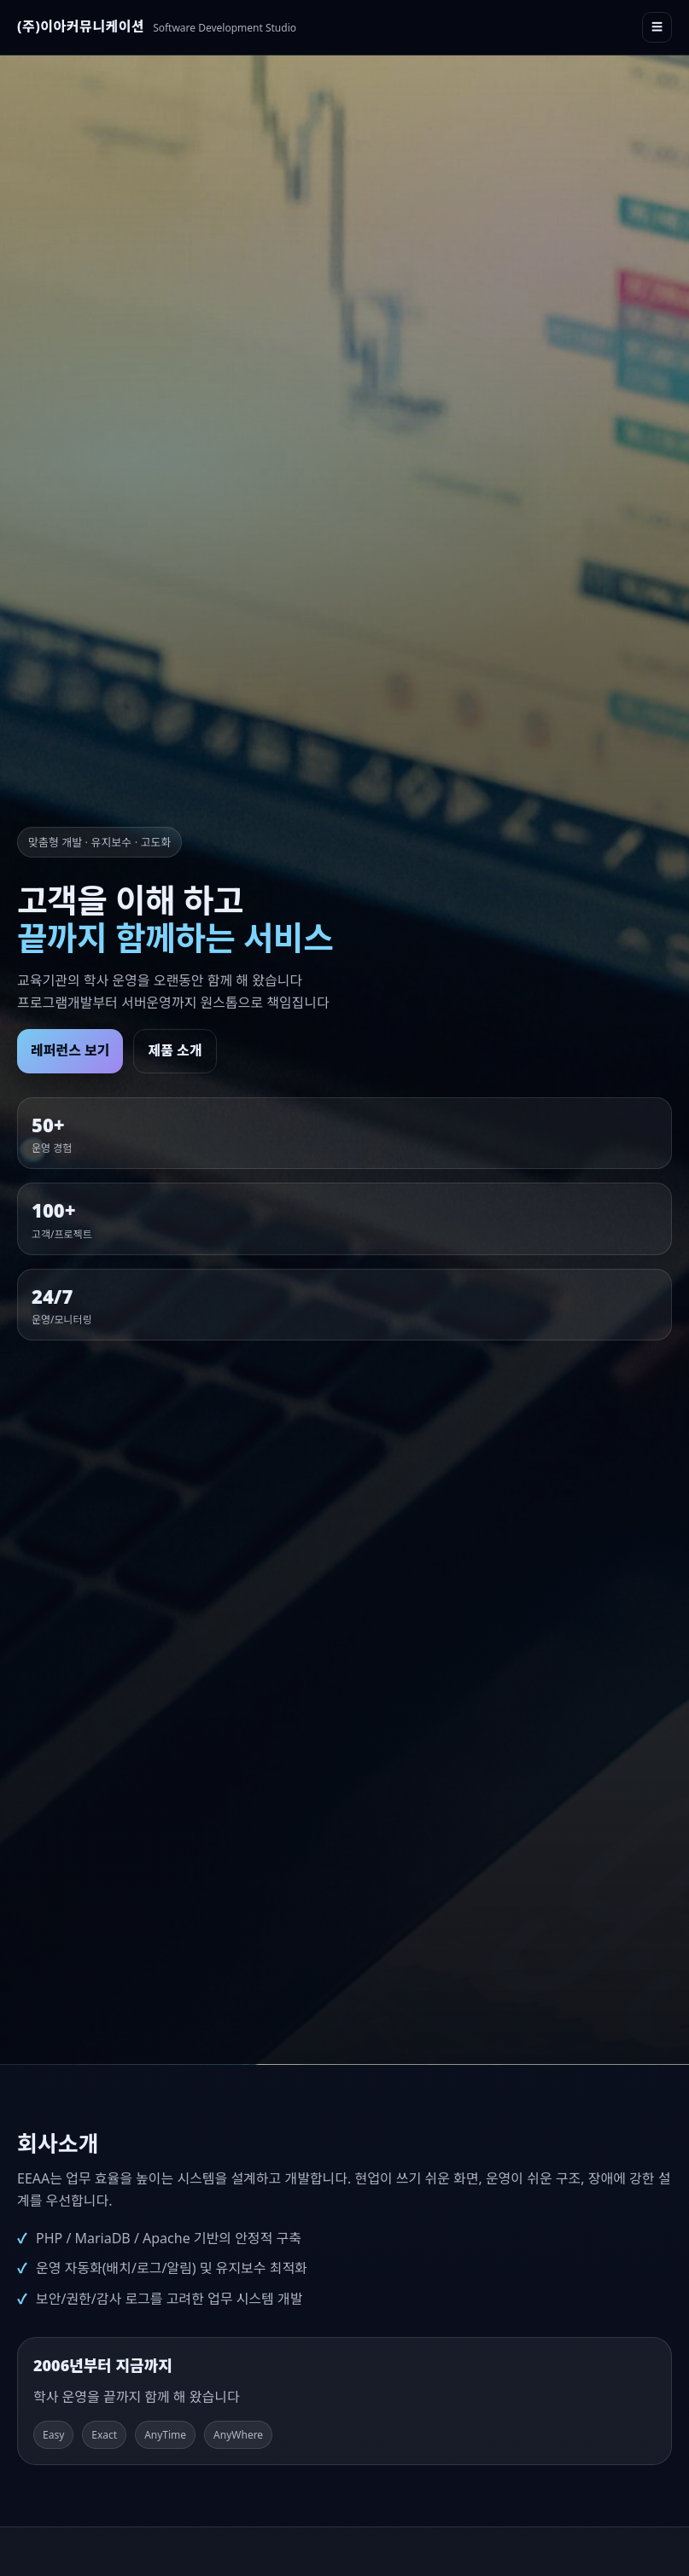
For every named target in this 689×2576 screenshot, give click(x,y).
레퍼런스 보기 (70, 1050)
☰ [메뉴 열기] (657, 26)
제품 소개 (174, 1050)
